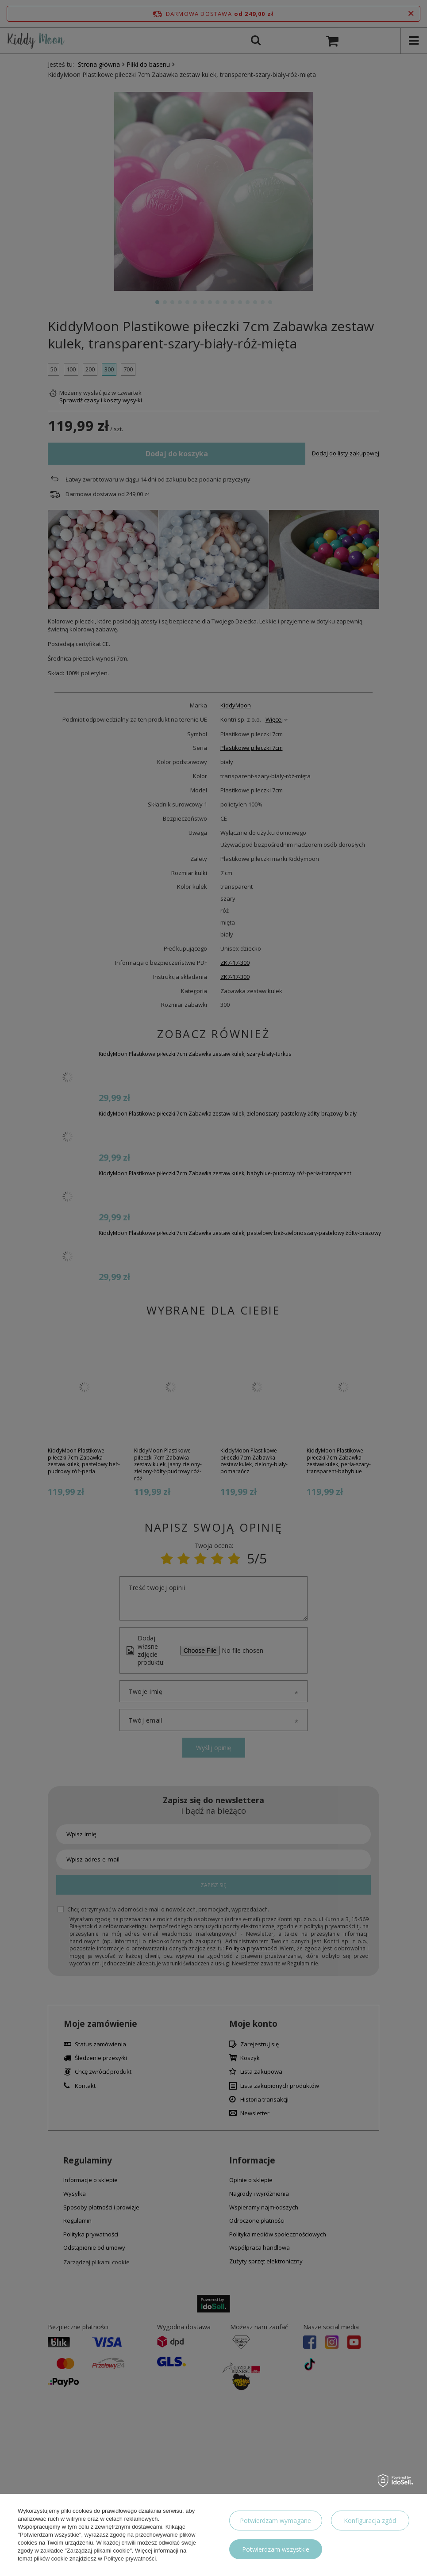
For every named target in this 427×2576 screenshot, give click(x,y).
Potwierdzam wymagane (275, 2520)
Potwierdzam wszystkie (275, 2549)
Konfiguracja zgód (370, 2520)
